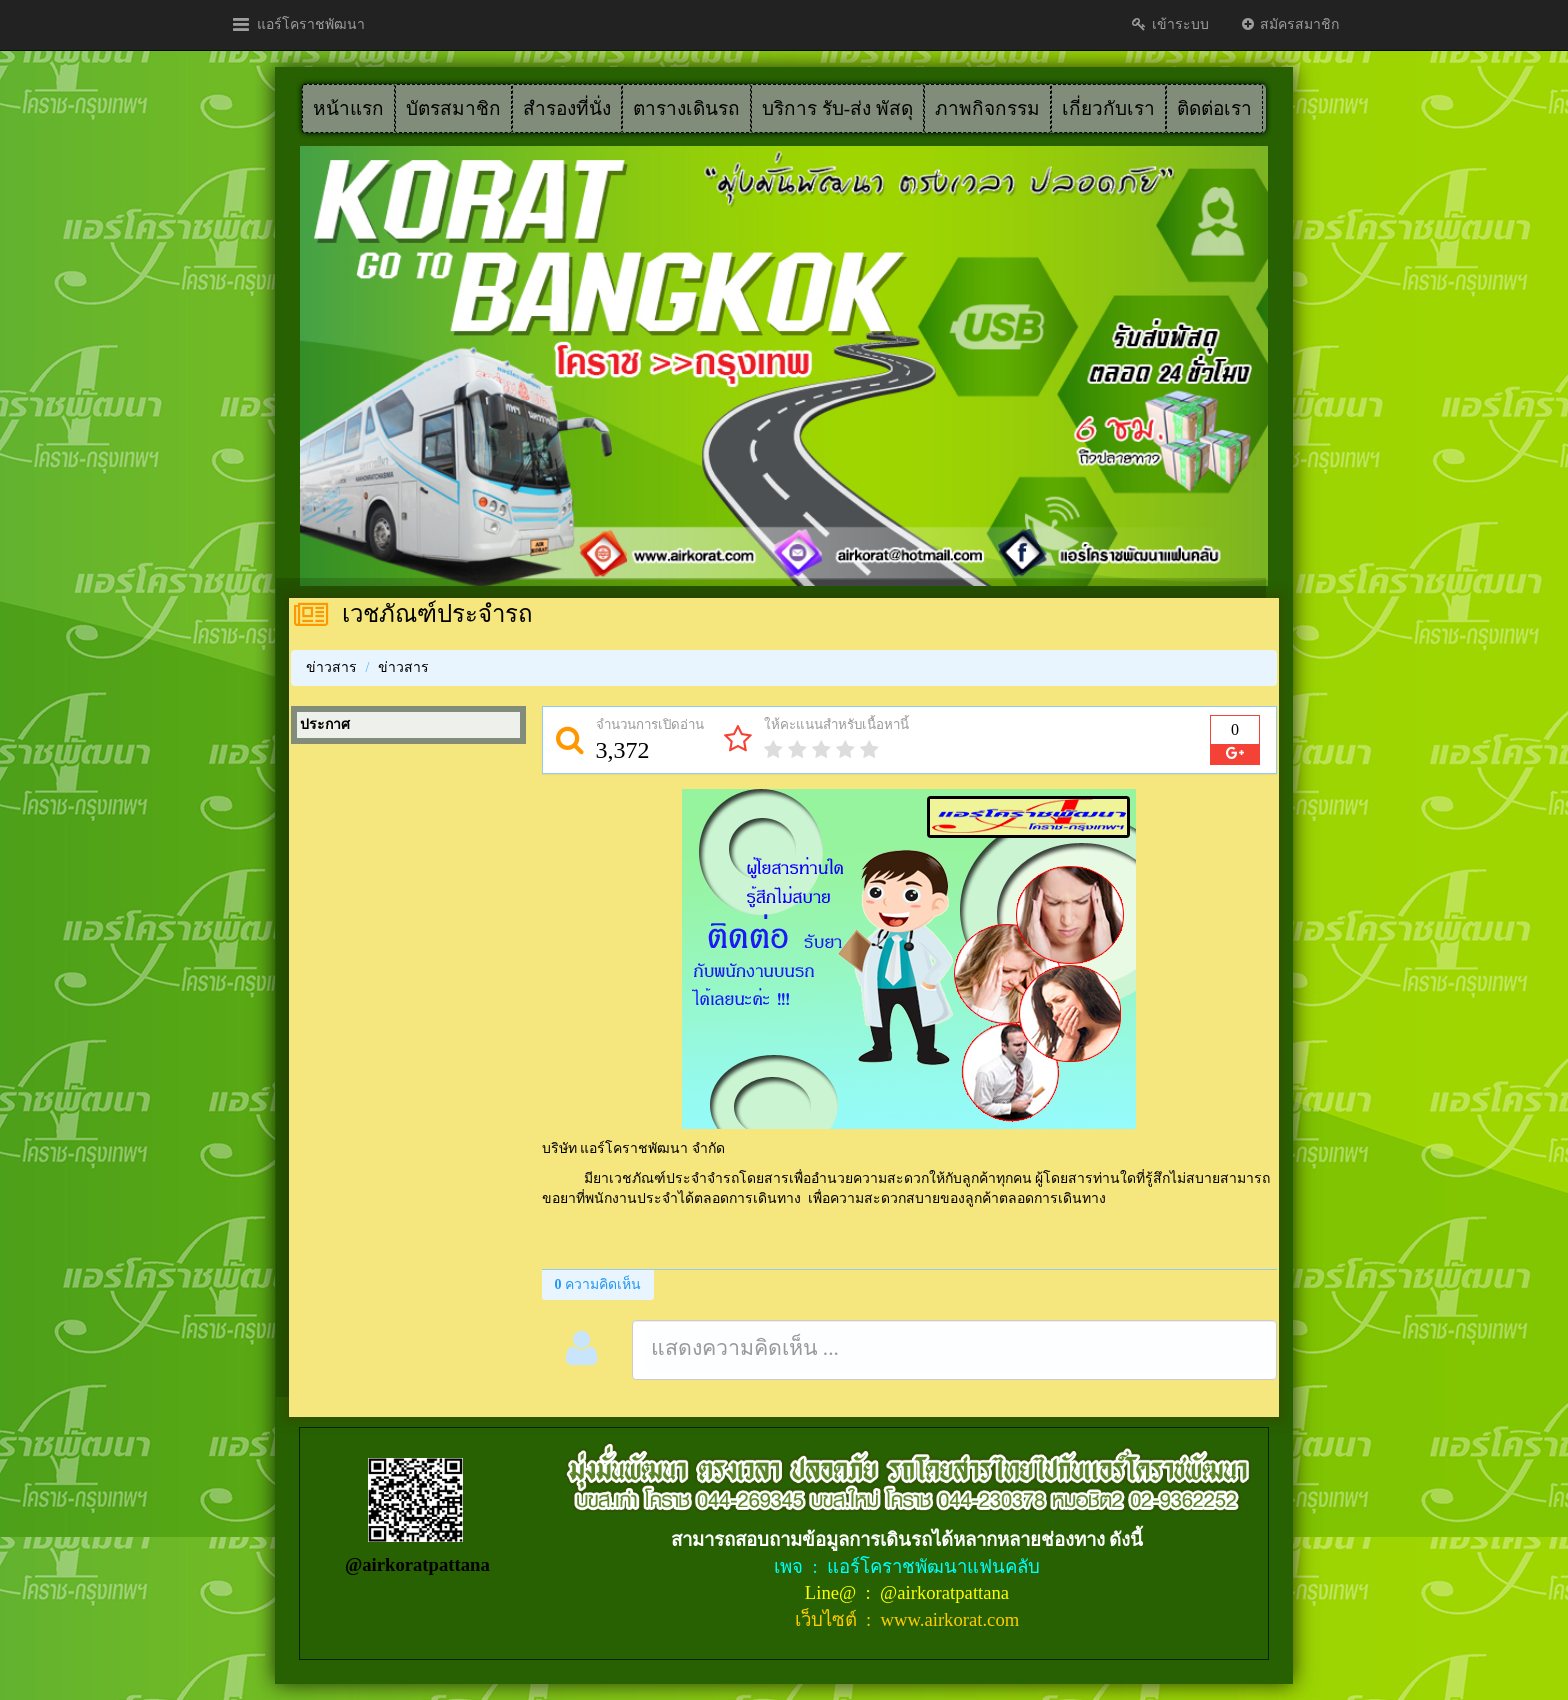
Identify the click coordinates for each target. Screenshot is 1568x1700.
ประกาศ (325, 724)
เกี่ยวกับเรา (1108, 108)
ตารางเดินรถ (686, 108)
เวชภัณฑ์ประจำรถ (437, 614)
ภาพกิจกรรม (987, 108)
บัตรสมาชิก (453, 108)
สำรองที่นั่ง (567, 108)
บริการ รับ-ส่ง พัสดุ (837, 108)
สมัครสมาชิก (1289, 24)
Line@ (833, 1592)
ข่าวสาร (331, 667)
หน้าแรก (348, 108)
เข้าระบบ (1169, 24)
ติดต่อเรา (1214, 108)
